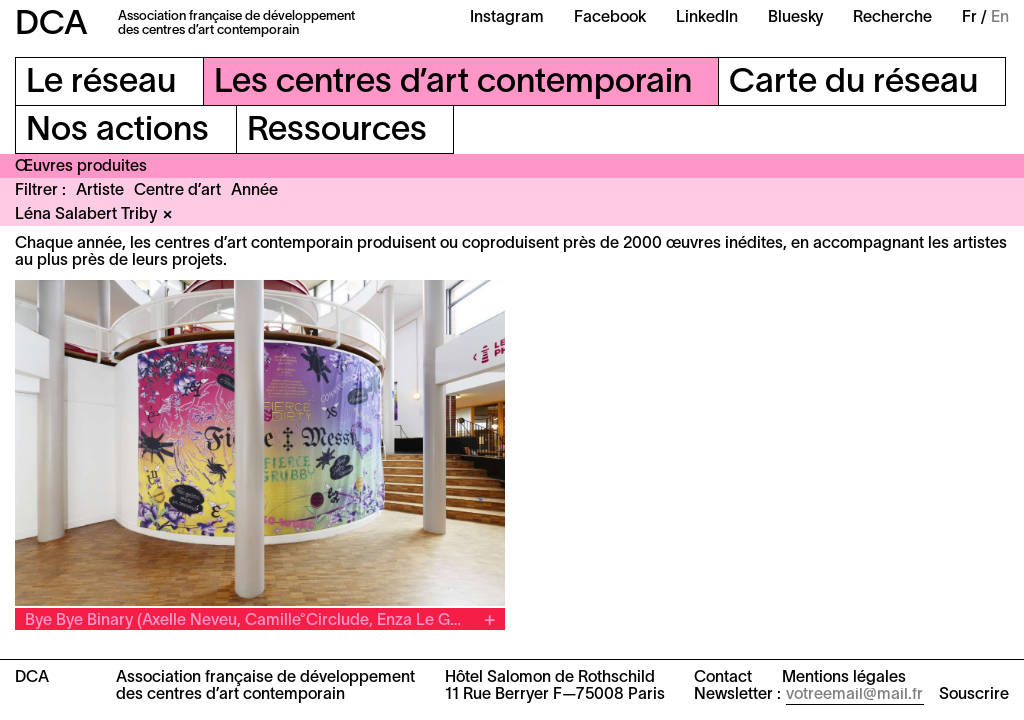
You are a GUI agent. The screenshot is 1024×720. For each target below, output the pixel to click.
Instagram (507, 18)
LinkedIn (707, 18)
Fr (969, 18)
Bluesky (795, 18)
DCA (51, 25)
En (1000, 18)
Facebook (610, 18)
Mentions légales (844, 678)
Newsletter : (737, 695)
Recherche (892, 18)
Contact (723, 678)
